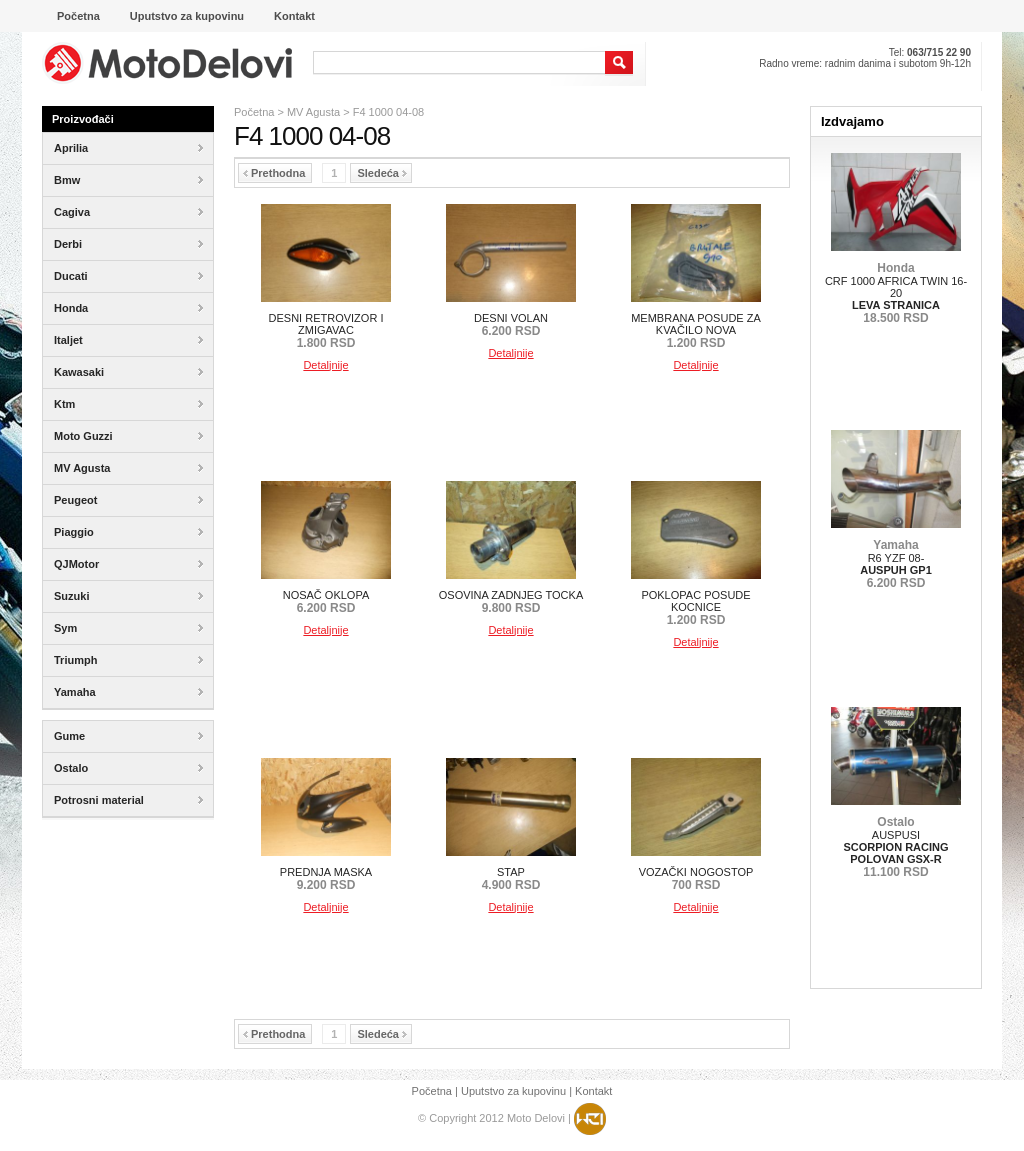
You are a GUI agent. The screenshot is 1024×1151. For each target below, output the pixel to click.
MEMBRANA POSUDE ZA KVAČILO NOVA (696, 330)
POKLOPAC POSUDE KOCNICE (695, 607)
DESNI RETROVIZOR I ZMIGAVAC (326, 330)
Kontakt (593, 1091)
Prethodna (274, 173)
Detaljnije (325, 365)
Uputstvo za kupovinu (513, 1091)
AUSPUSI (895, 847)
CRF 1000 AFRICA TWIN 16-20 (896, 293)
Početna (254, 112)
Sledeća (382, 173)
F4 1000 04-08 (389, 112)
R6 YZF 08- (896, 564)
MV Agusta (313, 112)
